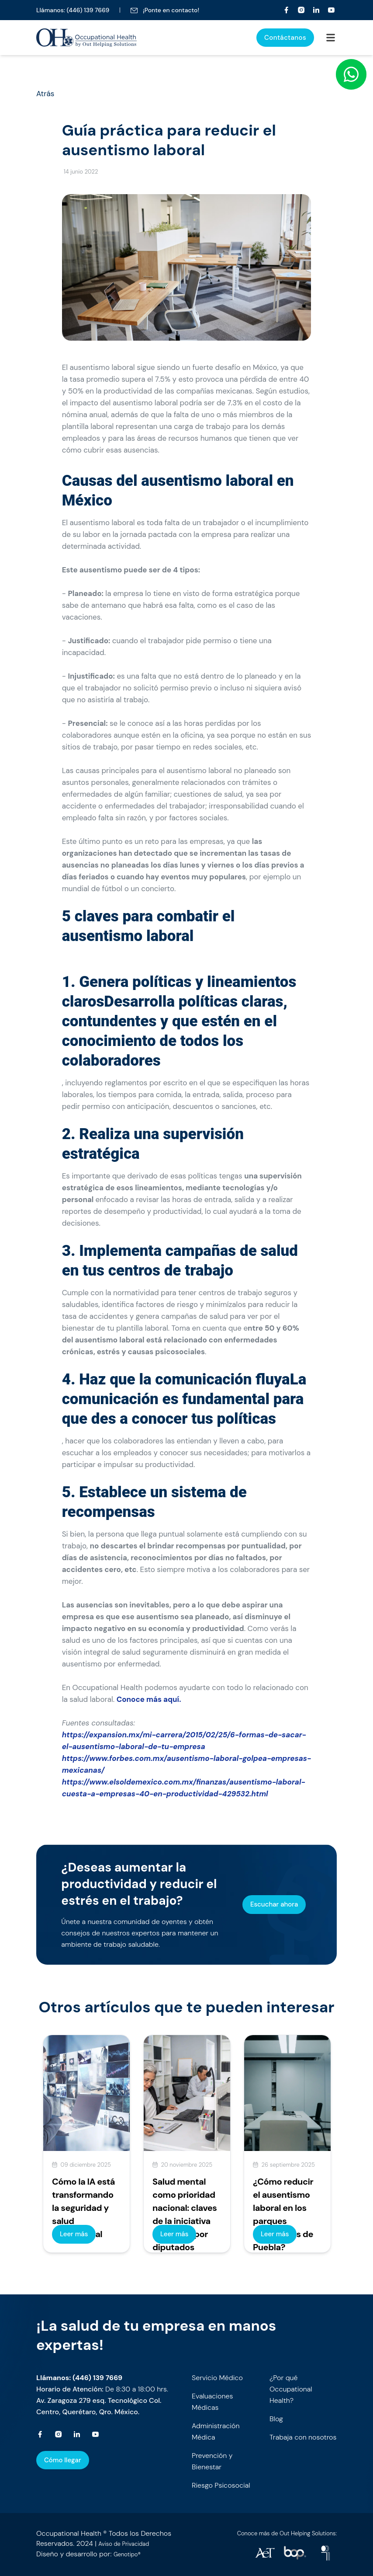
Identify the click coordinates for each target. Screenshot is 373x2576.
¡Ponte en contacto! (165, 10)
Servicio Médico (217, 2377)
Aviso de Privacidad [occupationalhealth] (123, 2544)
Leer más (74, 2234)
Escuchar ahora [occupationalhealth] (274, 1904)
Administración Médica (216, 2431)
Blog (276, 2418)
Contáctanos (285, 37)
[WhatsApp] (351, 74)
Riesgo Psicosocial (221, 2485)
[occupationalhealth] (264, 2553)
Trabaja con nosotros (302, 2437)
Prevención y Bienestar (212, 2461)
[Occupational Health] (286, 10)
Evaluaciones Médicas (212, 2401)
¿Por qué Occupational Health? (290, 2389)
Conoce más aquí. (149, 1699)
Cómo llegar (62, 2460)
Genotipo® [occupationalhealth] (127, 2554)
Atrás (45, 93)
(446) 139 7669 (88, 10)
